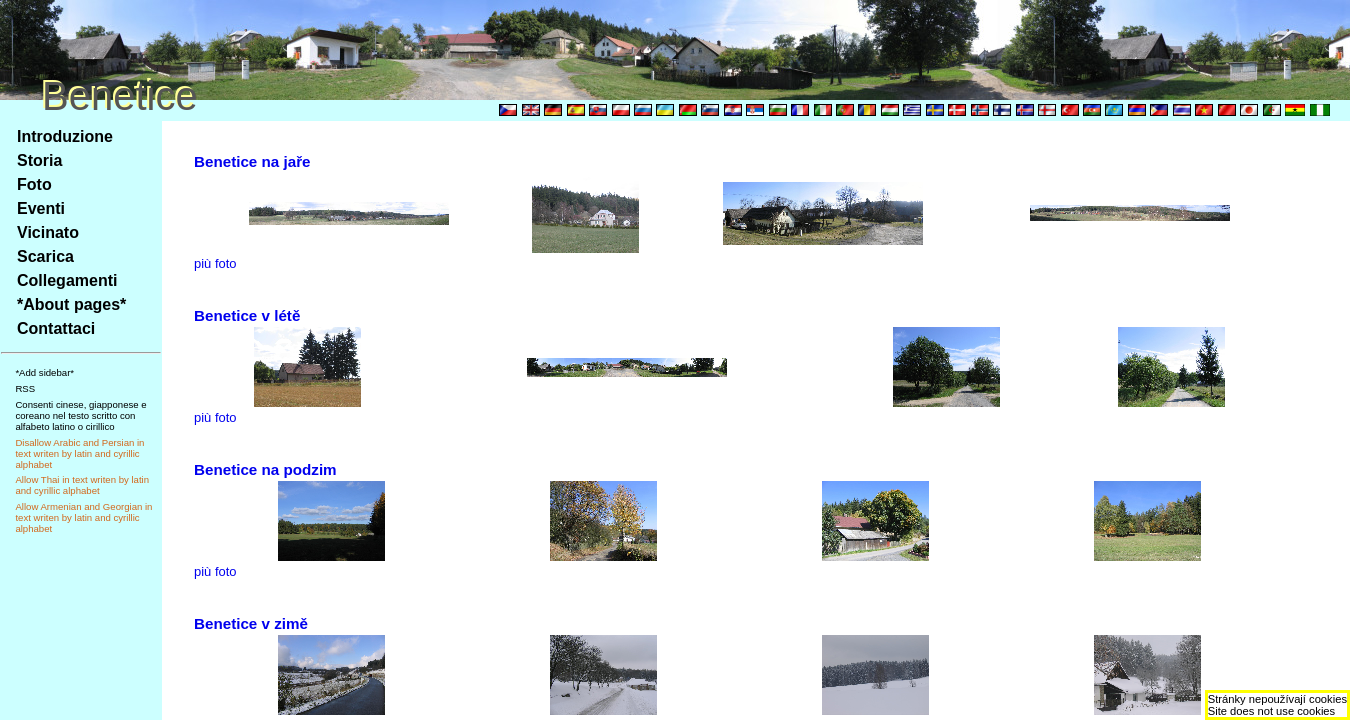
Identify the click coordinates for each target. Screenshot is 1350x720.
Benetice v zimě (251, 623)
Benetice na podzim (265, 469)
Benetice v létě (247, 315)
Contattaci (56, 328)
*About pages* (71, 304)
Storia (39, 160)
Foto (34, 184)
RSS (25, 388)
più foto (215, 263)
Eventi (41, 208)
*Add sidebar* (44, 372)
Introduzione (65, 136)
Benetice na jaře (252, 161)
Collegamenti (67, 280)
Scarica (45, 256)
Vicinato (48, 232)
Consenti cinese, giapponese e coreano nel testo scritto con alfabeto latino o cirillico (80, 415)
